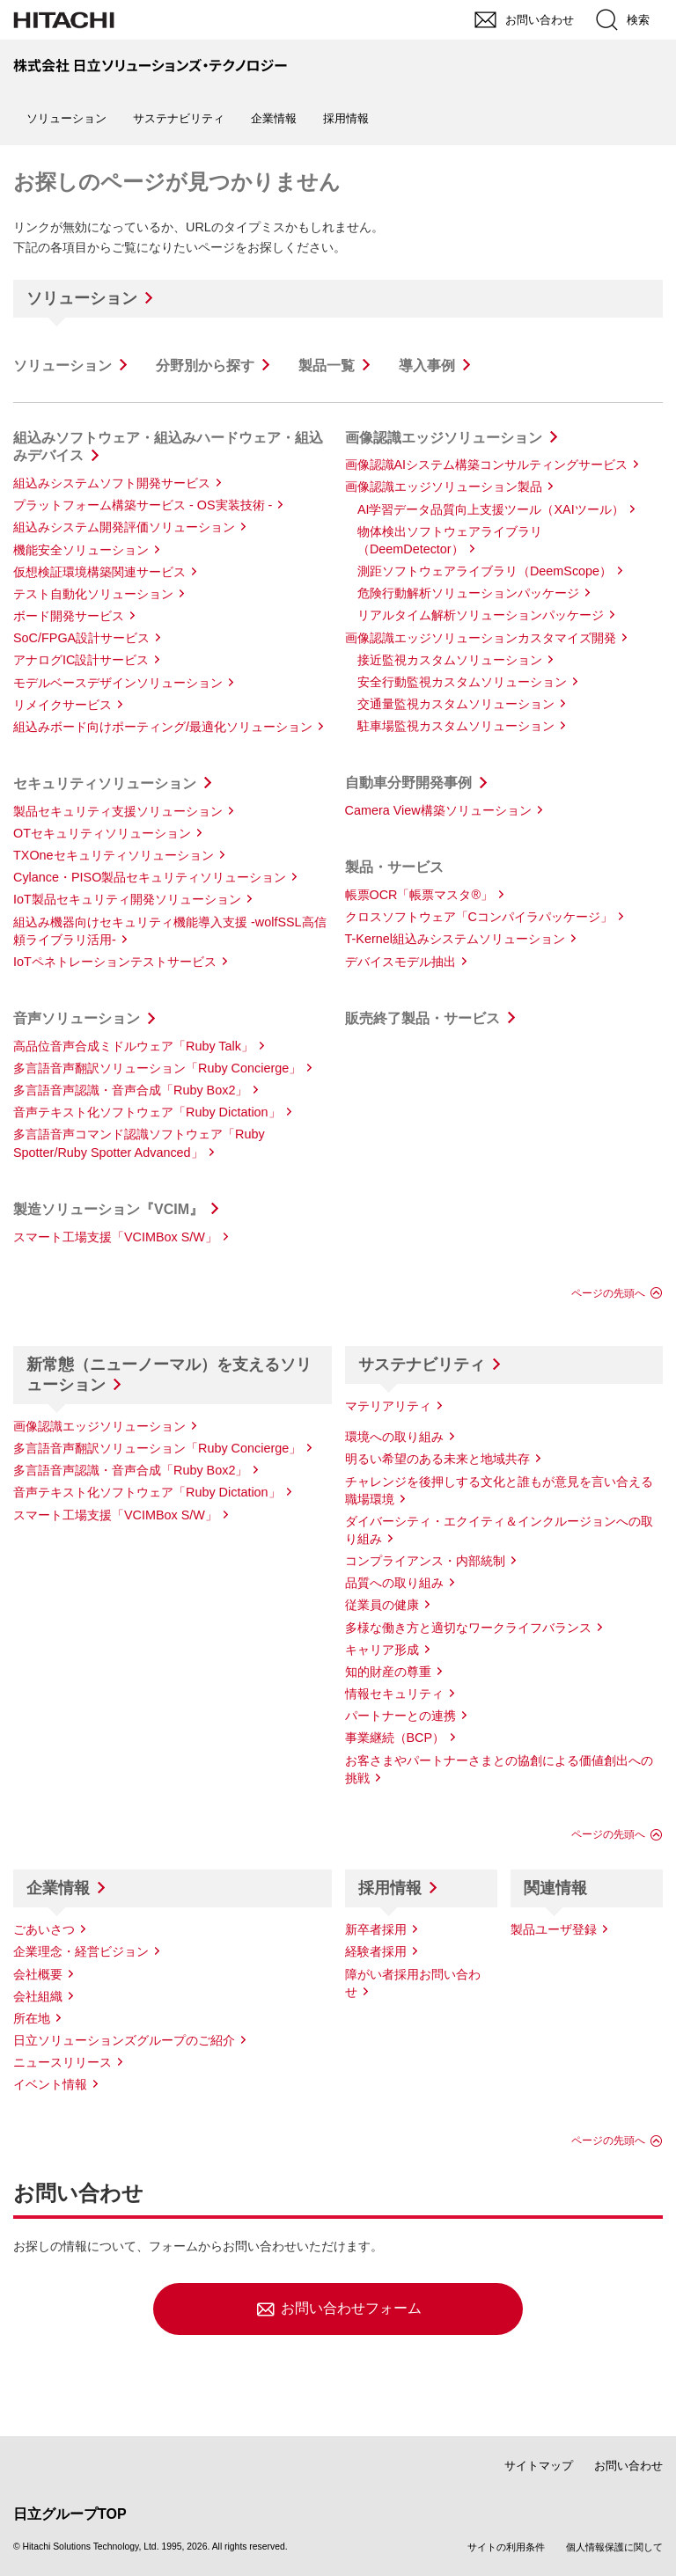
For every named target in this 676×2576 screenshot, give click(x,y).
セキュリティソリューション (104, 783)
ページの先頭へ (608, 1293)
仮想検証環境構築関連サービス (99, 572)
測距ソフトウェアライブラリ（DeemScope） (484, 571)
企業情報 (58, 1888)
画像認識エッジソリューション (443, 437)
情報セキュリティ (394, 1694)
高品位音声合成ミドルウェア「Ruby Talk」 (133, 1046)
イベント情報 (50, 2084)
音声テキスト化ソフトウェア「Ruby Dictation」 (147, 1112)
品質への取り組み (394, 1583)
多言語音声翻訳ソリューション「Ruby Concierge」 (157, 1068)
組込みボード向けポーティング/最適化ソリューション (162, 727)
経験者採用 (376, 1951)
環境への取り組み (394, 1437)
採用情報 (390, 1888)
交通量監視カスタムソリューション (456, 704)
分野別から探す (205, 365)
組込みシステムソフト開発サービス (111, 483)
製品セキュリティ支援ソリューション (118, 811)
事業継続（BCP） (395, 1738)
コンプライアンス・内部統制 (425, 1561)
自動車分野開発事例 (408, 782)
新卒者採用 (376, 1929)
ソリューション (81, 298)
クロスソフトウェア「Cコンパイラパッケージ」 (479, 917)
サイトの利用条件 (506, 2547)
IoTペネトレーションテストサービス (115, 962)
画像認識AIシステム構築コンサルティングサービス (486, 464)
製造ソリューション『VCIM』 (108, 1209)
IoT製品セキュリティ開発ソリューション (127, 899)
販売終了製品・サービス (422, 1018)
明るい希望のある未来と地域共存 (437, 1459)
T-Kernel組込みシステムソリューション (455, 939)
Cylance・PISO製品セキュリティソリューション (149, 877)
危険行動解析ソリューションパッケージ (468, 593)
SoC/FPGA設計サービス (81, 638)
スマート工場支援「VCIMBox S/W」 (115, 1237)
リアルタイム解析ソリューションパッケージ (480, 615)
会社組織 (37, 1996)
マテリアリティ (388, 1406)
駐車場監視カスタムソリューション (456, 726)
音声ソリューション (76, 1018)
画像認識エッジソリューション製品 (443, 486)
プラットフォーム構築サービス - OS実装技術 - (142, 505)
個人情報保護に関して (614, 2547)
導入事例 (427, 365)
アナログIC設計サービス (81, 660)
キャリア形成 (382, 1650)
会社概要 (37, 1974)
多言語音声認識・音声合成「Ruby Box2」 (130, 1090)
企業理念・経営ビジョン (81, 1951)
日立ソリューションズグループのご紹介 (124, 2040)
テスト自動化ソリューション (93, 594)
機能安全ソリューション (81, 550)
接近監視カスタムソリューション (449, 660)
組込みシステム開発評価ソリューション (124, 527)
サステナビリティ (421, 1364)
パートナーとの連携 (400, 1716)
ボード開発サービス (68, 616)
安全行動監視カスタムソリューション (462, 682)
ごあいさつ (44, 1929)
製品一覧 (326, 365)
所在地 (31, 2018)
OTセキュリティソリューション (102, 833)
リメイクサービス (62, 705)
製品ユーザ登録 (554, 1929)
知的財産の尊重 (388, 1672)
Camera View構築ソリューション (438, 810)
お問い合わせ (628, 2465)
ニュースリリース (62, 2062)
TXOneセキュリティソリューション (113, 855)
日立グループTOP (70, 2513)
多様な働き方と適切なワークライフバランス (468, 1628)
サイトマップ (538, 2465)
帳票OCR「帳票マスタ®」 (419, 895)
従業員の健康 (382, 1605)
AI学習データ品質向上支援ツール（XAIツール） (490, 509)
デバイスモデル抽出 (400, 962)
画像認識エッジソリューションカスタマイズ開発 (480, 638)
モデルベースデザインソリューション (118, 683)
